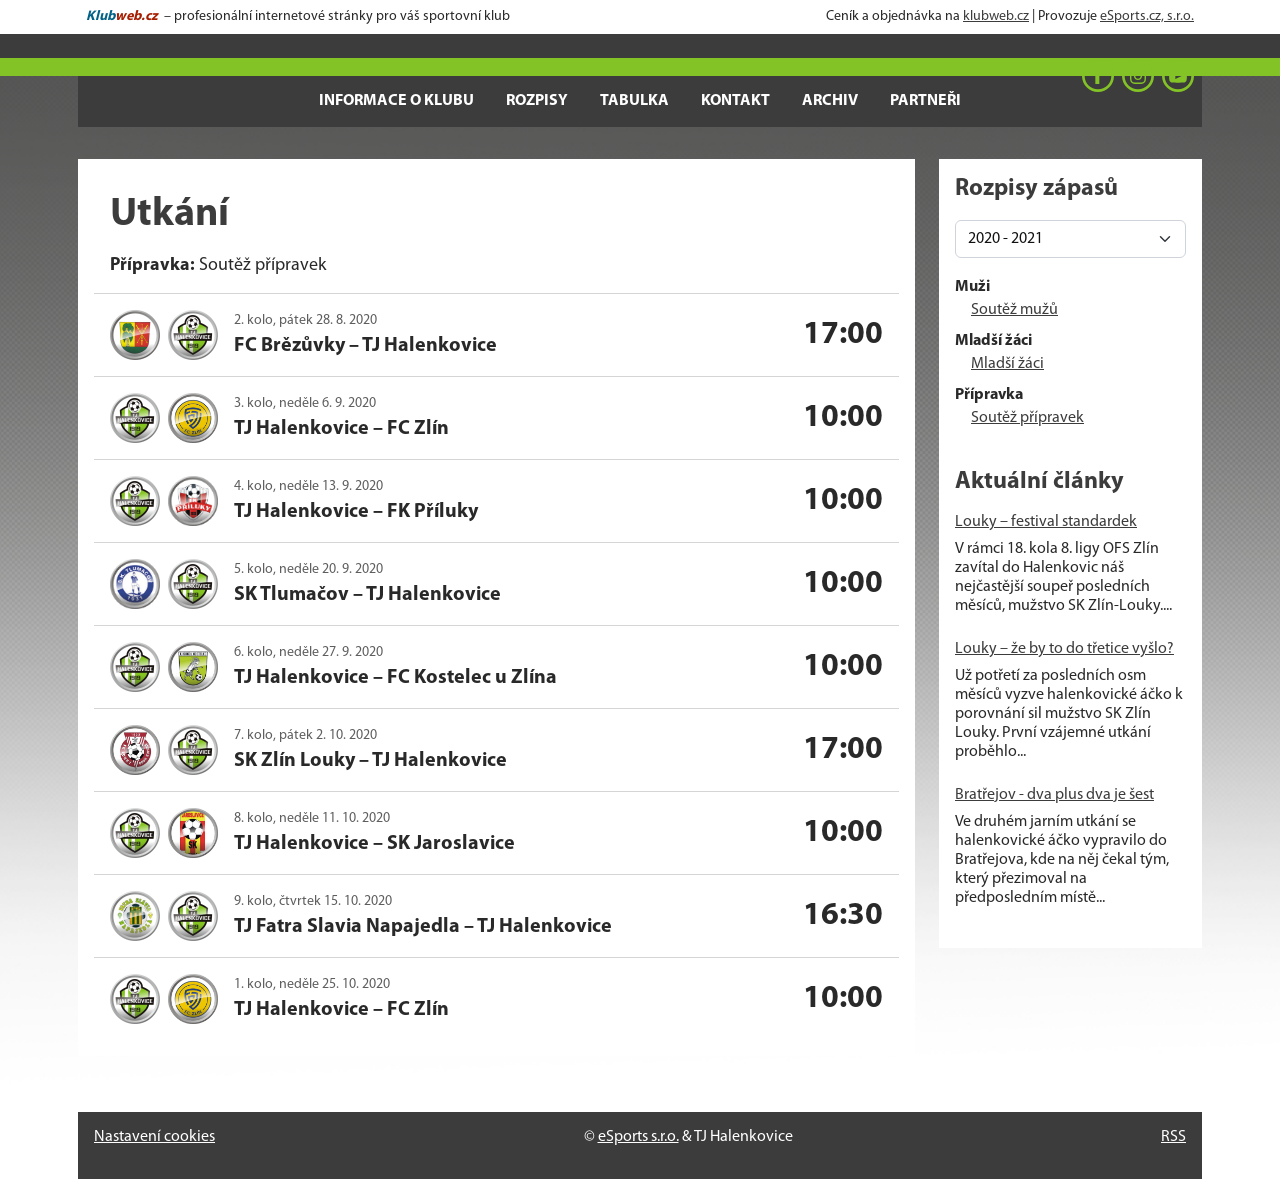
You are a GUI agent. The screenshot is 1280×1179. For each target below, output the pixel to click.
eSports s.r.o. (638, 1137)
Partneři (925, 101)
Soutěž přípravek (1027, 418)
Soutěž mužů (1014, 310)
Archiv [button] (830, 101)
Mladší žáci (1007, 364)
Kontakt (735, 101)
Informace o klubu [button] (396, 101)
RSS (1173, 1137)
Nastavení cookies (154, 1137)
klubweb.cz (996, 16)
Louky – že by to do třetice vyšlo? (1064, 649)
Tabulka (634, 101)
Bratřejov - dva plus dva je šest (1054, 795)
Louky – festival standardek (1046, 522)
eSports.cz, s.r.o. (1147, 16)
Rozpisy (537, 101)
